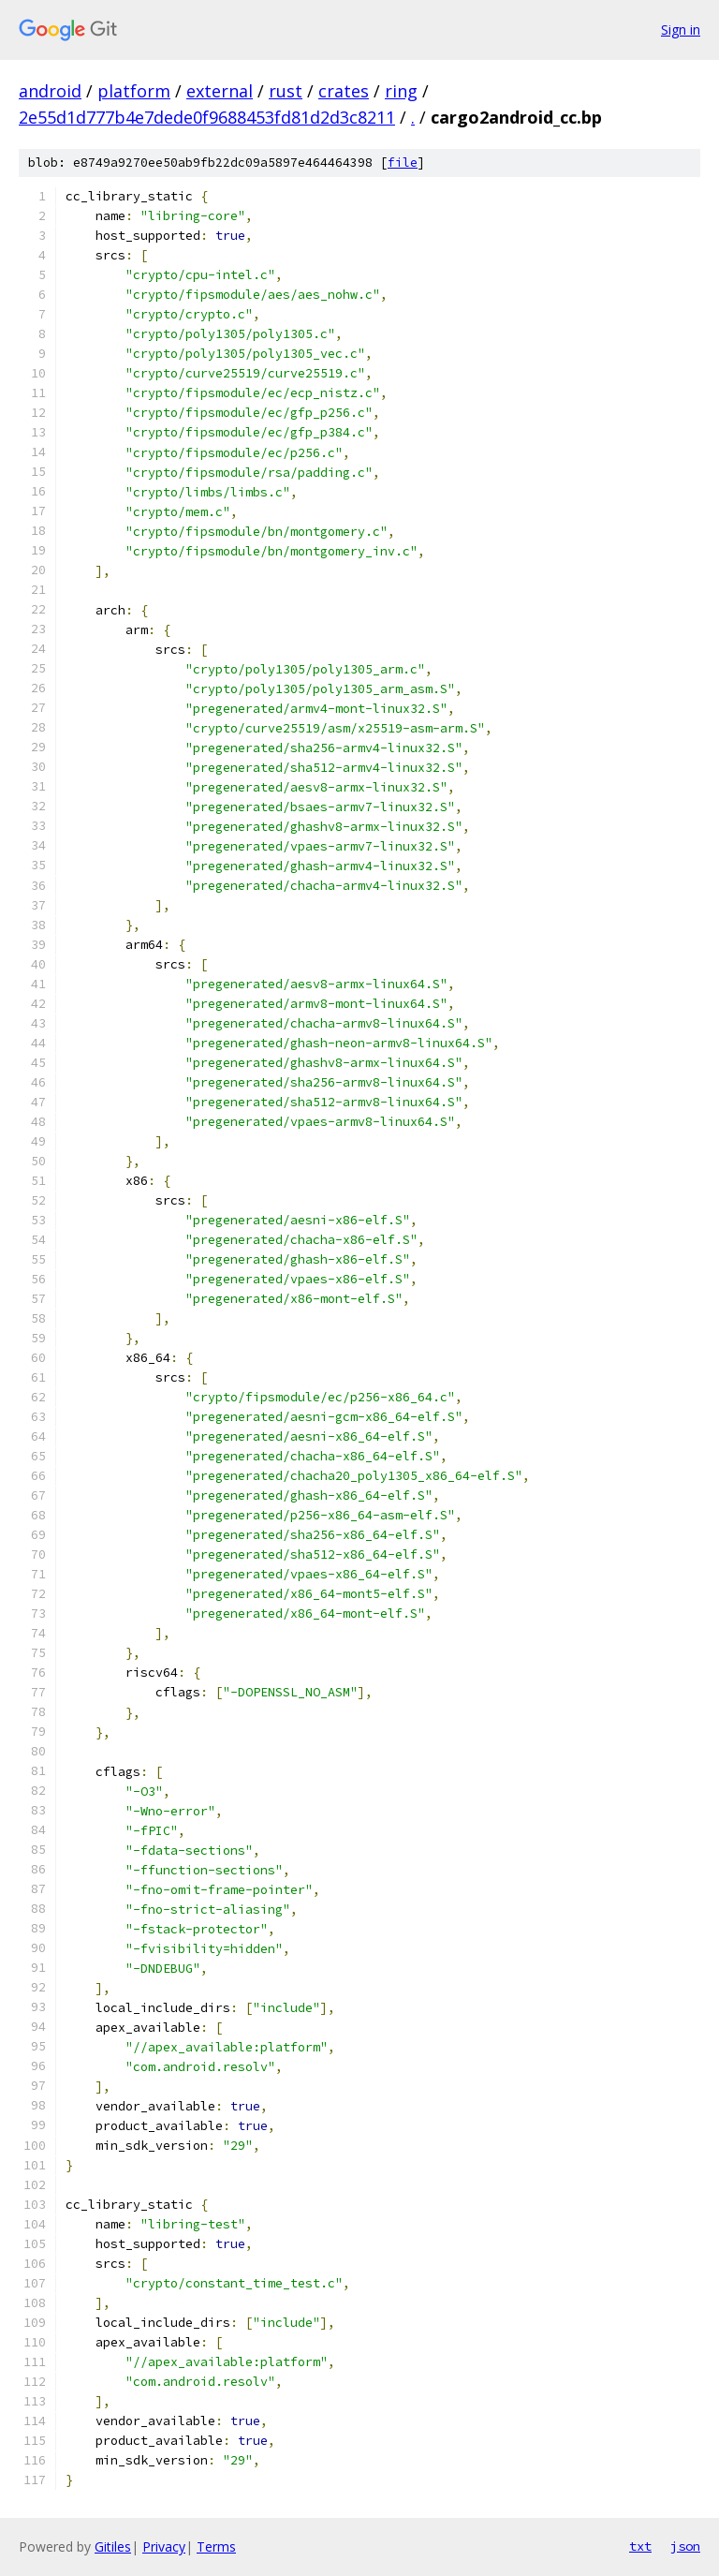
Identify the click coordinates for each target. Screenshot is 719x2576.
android (50, 91)
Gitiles (113, 2546)
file (403, 162)
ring (401, 91)
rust (285, 91)
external (219, 91)
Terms (216, 2546)
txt (640, 2546)
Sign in (680, 29)
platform (133, 91)
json (685, 2546)
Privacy (163, 2546)
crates (343, 91)
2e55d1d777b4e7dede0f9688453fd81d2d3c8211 (207, 117)
